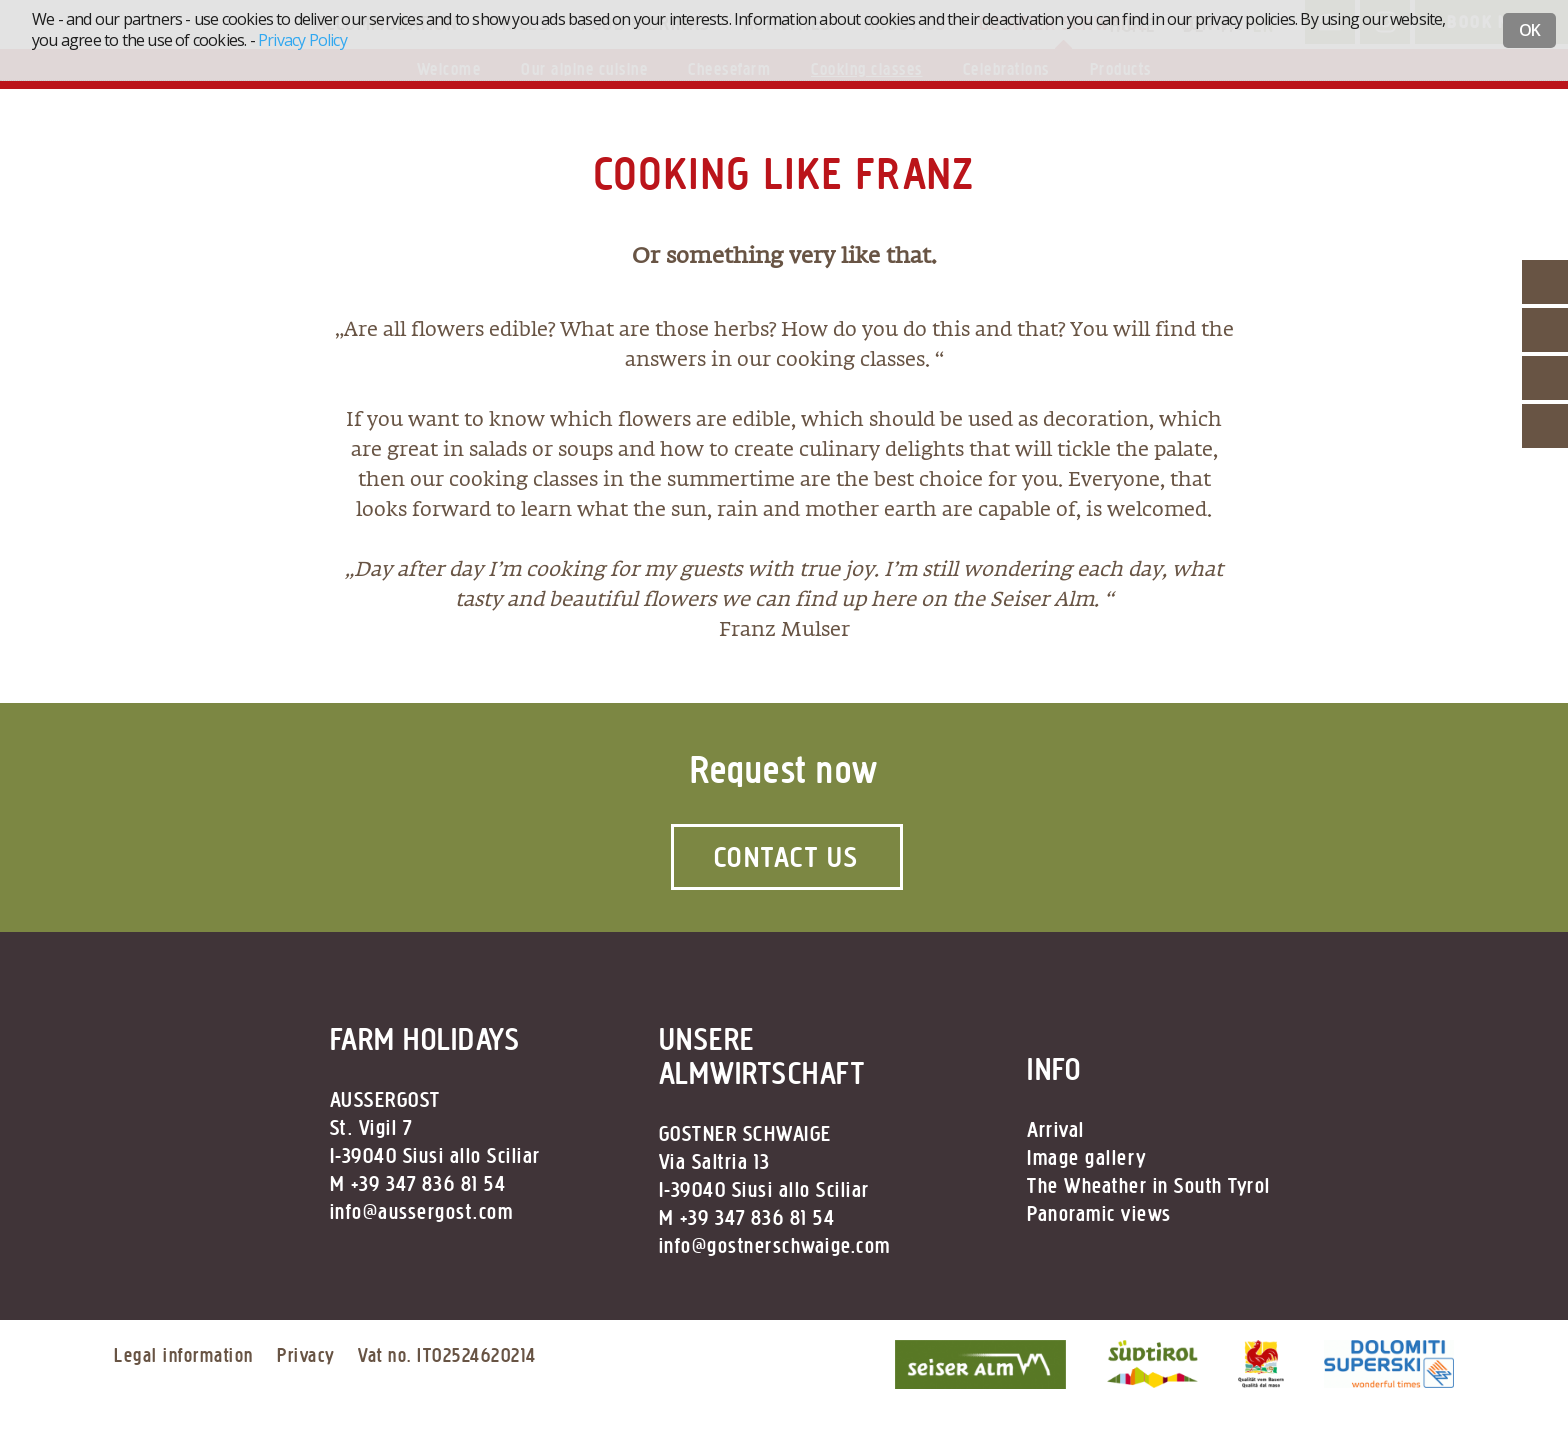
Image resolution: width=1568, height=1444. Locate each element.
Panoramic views (1099, 1214)
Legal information (184, 1355)
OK (1529, 30)
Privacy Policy (302, 40)
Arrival (1056, 1130)
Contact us (787, 857)
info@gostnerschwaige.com (775, 1246)
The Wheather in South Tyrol (1149, 1186)
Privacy (306, 1355)
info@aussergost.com (422, 1212)
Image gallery (1087, 1158)
